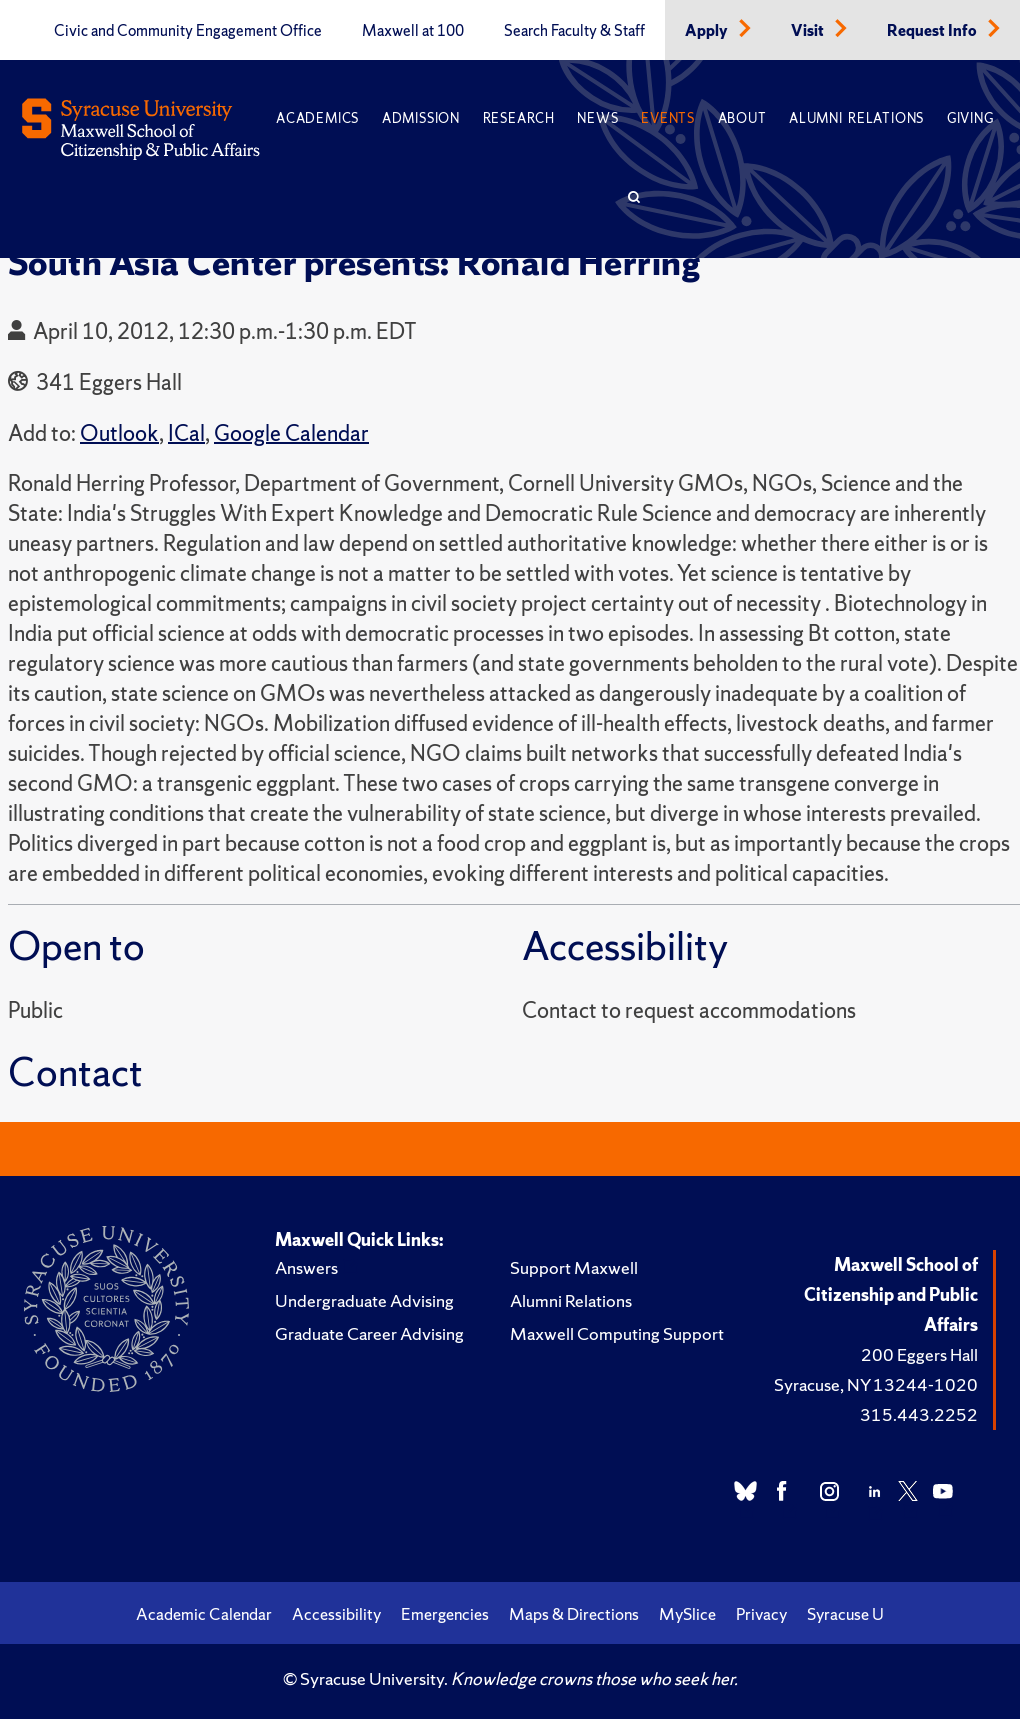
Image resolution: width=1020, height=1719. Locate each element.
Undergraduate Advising (364, 1300)
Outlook (119, 433)
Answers (306, 1267)
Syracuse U (845, 1614)
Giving (970, 118)
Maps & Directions (574, 1614)
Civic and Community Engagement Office (188, 31)
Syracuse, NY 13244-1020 (876, 1384)
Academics (317, 118)
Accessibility (336, 1614)
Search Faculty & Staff (574, 31)
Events (668, 118)
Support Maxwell (574, 1267)
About (742, 118)
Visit (809, 31)
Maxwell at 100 (413, 31)
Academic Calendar (204, 1614)
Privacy (761, 1614)
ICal (186, 433)
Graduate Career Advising (369, 1333)
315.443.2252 (919, 1414)
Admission (421, 118)
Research (519, 118)
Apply (708, 31)
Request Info (933, 31)
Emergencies (445, 1614)
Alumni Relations (856, 118)
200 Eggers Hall (919, 1354)
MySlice (687, 1614)
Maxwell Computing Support (617, 1333)
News (597, 118)
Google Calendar (291, 433)
